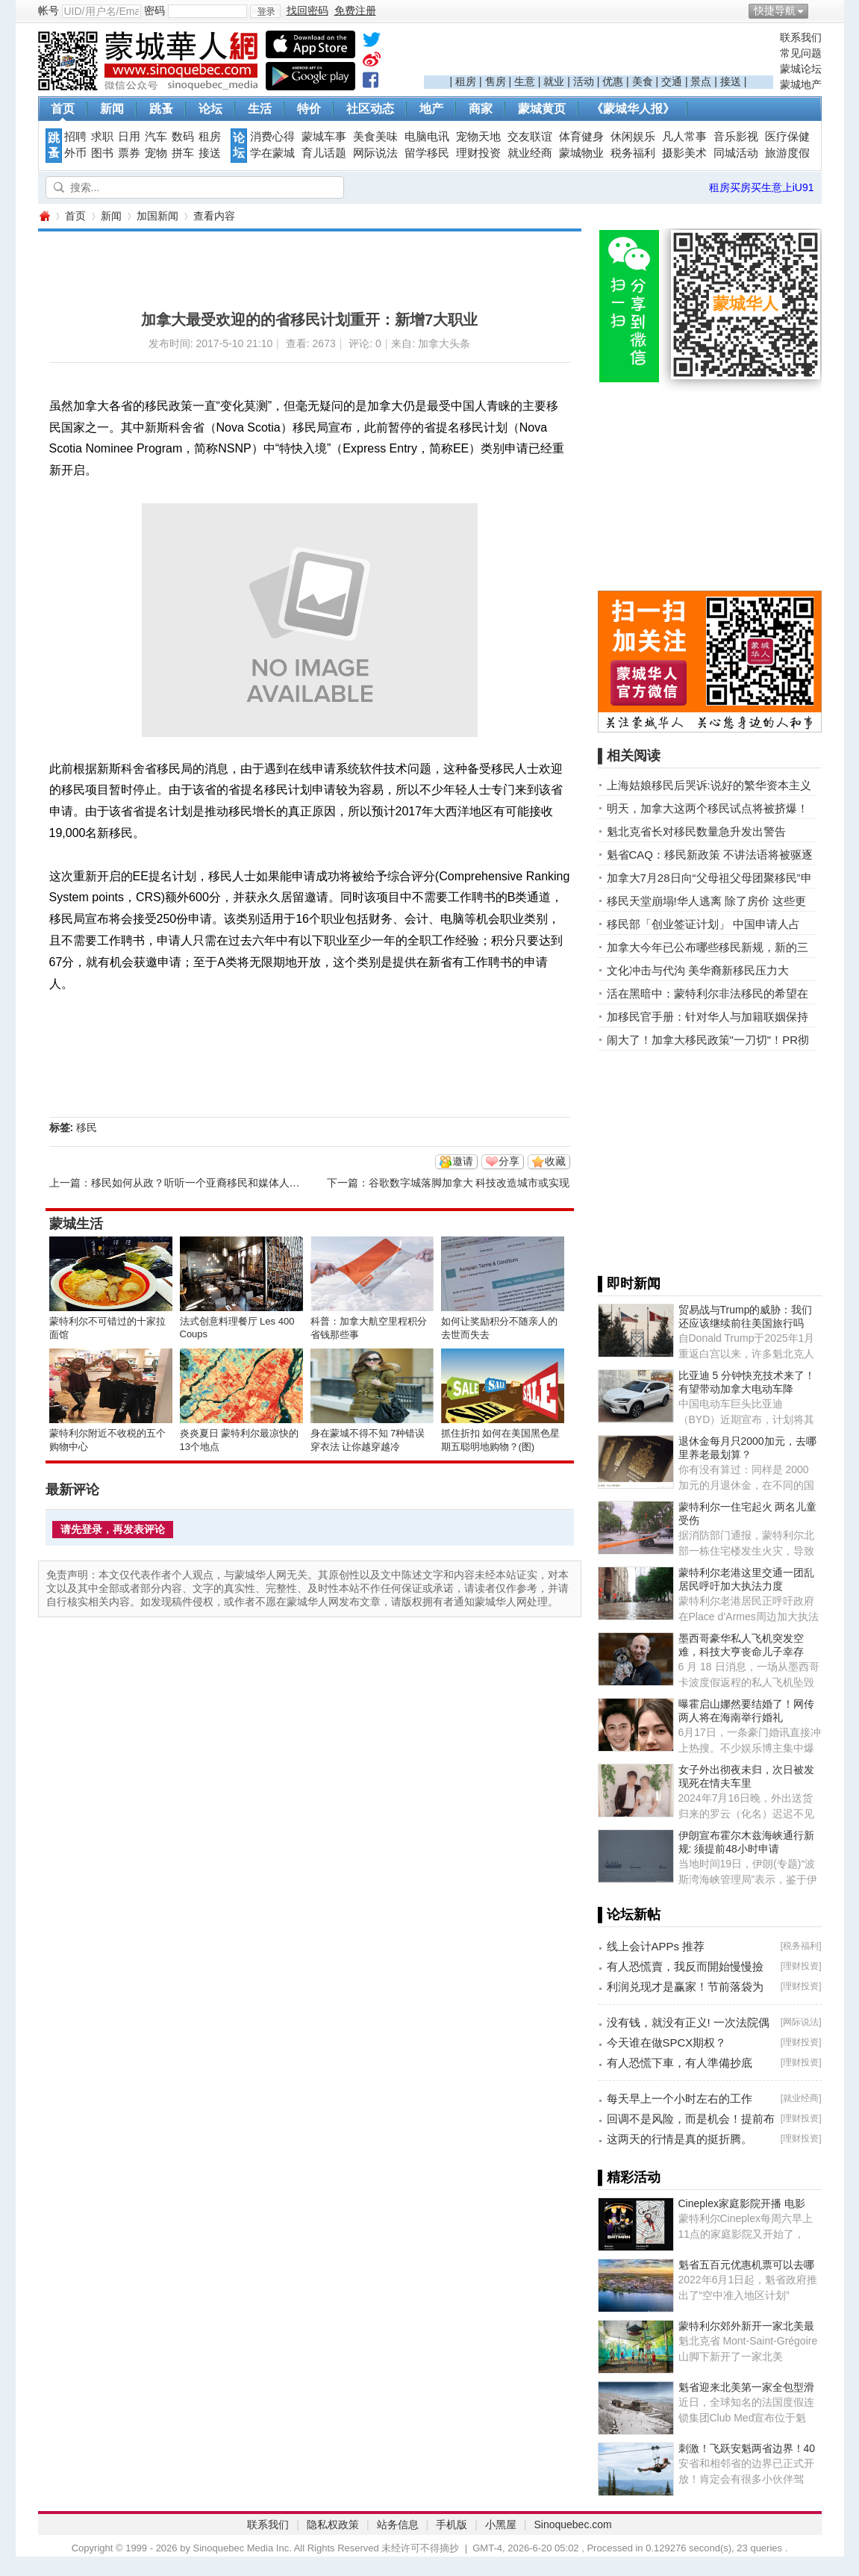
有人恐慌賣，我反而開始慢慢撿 (685, 1966)
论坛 (210, 108)
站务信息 (398, 2524)
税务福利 (632, 153)
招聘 (75, 137)
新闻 (112, 108)
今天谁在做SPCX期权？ (667, 2042)
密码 (154, 10)
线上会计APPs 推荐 (656, 1946)
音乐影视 (735, 137)
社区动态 (370, 108)
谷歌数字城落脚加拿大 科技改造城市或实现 (469, 1183)
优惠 (612, 81)
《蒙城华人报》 (633, 108)
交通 (671, 81)
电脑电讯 (426, 137)
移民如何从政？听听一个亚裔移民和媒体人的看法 (206, 1183)
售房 (495, 81)
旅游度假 (787, 153)
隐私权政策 (333, 2524)
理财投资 (478, 153)
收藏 (555, 1161)
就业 (553, 81)
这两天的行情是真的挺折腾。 (679, 2138)
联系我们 (801, 37)
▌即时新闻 (629, 1283)
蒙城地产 (801, 84)
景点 (700, 81)
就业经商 (529, 153)
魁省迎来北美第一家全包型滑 (746, 2387)
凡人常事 (684, 137)
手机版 (451, 2524)
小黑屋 (500, 2524)
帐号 (48, 10)
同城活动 (735, 153)
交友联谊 (529, 137)
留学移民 (426, 153)
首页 (63, 108)
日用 (129, 137)
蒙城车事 (324, 137)
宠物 (156, 153)
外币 (75, 153)
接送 (730, 81)
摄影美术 (684, 153)
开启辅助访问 (818, 10)
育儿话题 (324, 153)
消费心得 (272, 137)
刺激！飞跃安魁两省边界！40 (747, 2448)
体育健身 (581, 137)
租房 (465, 81)
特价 (309, 108)
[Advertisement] (598, 53)
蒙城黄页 (542, 108)
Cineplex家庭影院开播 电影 (741, 2203)
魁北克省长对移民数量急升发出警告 (696, 831)
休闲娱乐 (632, 137)
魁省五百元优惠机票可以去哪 (746, 2265)
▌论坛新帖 (629, 1914)
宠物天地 (478, 137)
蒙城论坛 (801, 69)
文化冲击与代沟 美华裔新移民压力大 (698, 970)
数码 (183, 137)
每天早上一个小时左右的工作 (679, 2098)
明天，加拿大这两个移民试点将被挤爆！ (707, 808)
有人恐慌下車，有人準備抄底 (679, 2062)
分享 (509, 1161)
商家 (481, 108)
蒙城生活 (76, 1223)
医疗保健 (787, 137)
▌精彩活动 (629, 2177)
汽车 (156, 137)
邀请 (462, 1161)
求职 (102, 137)
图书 (102, 153)
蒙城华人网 (44, 216)
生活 (260, 108)
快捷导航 (775, 10)
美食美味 (375, 137)
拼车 (183, 153)
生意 (524, 81)
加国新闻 (157, 216)
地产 (431, 108)
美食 (642, 81)
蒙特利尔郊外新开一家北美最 (746, 2326)
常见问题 (801, 53)
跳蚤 (161, 108)
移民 (86, 1127)
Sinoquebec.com (572, 2524)
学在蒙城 (272, 153)
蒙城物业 (581, 153)
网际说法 (375, 153)
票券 (129, 153)
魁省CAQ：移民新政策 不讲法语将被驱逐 (710, 854)
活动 (583, 81)
